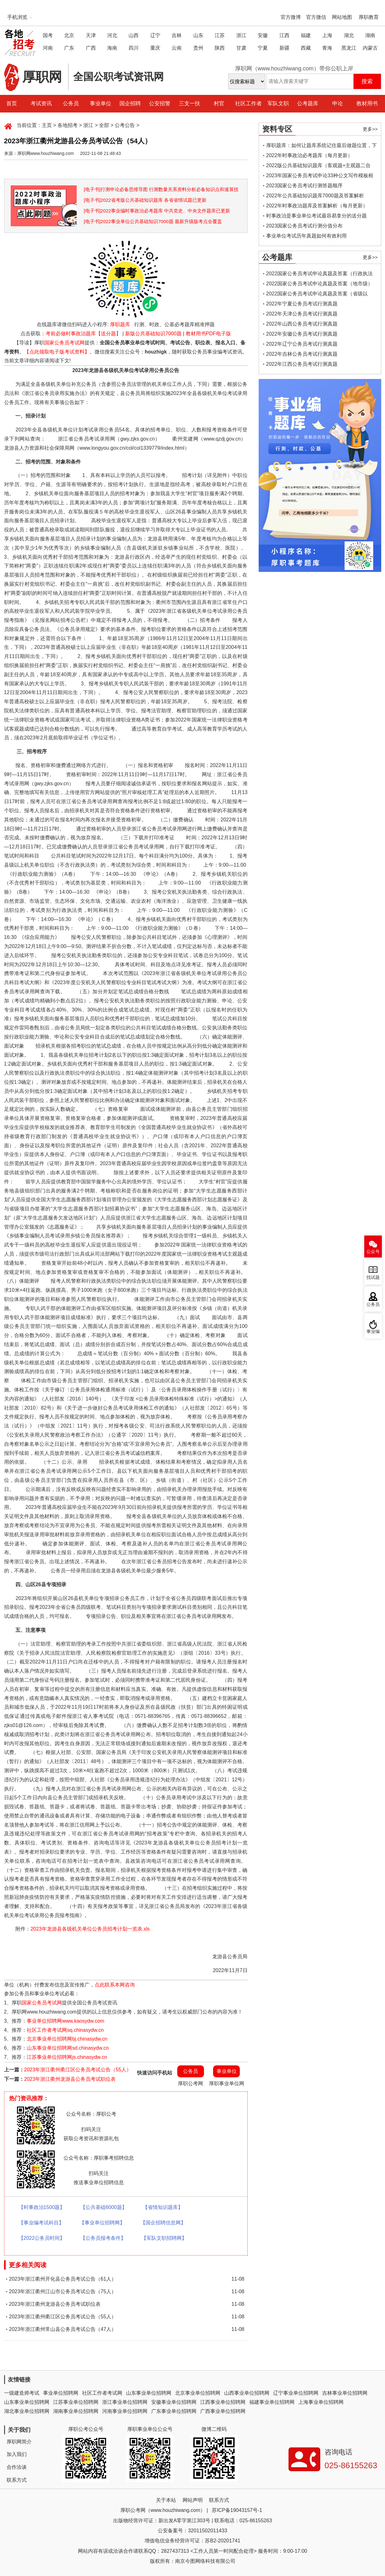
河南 (48, 48)
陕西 (220, 48)
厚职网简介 (19, 2441)
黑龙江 (348, 48)
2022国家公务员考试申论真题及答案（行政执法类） (319, 275)
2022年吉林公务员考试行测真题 (302, 354)
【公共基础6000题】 (103, 2207)
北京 (69, 35)
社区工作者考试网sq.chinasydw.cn (65, 2030)
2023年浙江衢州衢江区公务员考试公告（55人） (77, 2069)
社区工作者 (248, 104)
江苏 (220, 35)
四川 (134, 48)
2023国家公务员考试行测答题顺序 (304, 185)
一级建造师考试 (21, 2393)
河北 (112, 35)
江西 (284, 35)
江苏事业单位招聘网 (75, 2402)
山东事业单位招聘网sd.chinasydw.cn (68, 2048)
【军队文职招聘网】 (164, 2238)
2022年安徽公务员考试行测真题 (302, 334)
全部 (104, 125)
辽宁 (155, 35)
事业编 (373, 1331)
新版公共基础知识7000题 (153, 333)
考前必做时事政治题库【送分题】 (83, 333)
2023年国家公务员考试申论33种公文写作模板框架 (319, 177)
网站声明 (193, 2500)
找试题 (373, 1277)
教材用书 (367, 104)
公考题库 (307, 104)
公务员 (71, 104)
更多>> (370, 129)
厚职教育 (369, 17)
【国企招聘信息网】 (163, 2222)
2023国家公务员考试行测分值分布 (304, 225)
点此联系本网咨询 (115, 1984)
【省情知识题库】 (163, 2207)
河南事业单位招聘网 (124, 2411)
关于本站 (166, 2500)
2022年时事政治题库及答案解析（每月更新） (317, 205)
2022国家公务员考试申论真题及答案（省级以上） (317, 295)
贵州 (198, 48)
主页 (47, 125)
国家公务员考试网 (64, 342)
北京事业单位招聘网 (197, 2393)
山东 (198, 35)
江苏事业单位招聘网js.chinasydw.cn (67, 2057)
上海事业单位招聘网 (321, 2402)
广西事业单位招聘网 (222, 2411)
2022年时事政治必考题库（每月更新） (309, 155)
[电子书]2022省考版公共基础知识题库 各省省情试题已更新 (145, 200)
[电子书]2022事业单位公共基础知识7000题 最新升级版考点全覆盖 (153, 221)
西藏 (306, 48)
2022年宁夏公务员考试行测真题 (302, 303)
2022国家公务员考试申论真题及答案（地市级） (319, 283)
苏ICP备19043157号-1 (237, 2510)
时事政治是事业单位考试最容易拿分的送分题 (316, 215)
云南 (177, 48)
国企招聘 (130, 104)
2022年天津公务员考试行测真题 (302, 313)
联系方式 (17, 2480)
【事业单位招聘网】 (102, 2222)
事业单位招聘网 (60, 2393)
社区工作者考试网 (102, 2393)
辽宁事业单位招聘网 (295, 2393)
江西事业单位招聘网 (222, 2402)
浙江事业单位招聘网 (124, 2402)
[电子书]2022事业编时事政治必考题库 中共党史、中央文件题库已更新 (157, 210)
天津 (91, 35)
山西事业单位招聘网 (246, 2393)
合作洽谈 (17, 2467)
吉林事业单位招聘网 (344, 2393)
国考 (48, 35)
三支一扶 (189, 104)
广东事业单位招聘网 (173, 2411)
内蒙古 (370, 48)
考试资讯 (41, 104)
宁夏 (263, 48)
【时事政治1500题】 (42, 2207)
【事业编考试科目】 (41, 2222)
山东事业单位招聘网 (148, 2393)
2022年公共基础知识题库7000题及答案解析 (315, 195)
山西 (134, 35)
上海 (327, 35)
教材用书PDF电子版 (208, 333)
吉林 (177, 35)
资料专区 (277, 129)
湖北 (349, 35)
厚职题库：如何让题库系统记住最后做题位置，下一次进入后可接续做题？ (321, 147)
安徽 (263, 35)
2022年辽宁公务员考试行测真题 (302, 344)
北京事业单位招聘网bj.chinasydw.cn (67, 2039)
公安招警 (159, 104)
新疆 (284, 48)
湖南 (370, 35)
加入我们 (17, 2454)
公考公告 (125, 125)
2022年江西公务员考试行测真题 (302, 364)
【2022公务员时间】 (42, 2238)
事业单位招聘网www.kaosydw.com (65, 2021)
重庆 (155, 48)
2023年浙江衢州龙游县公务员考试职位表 (70, 2079)
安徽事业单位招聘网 (173, 2402)
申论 (337, 104)
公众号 (373, 1251)
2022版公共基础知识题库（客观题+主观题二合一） (318, 167)
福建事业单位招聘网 (271, 2402)
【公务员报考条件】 (103, 2238)
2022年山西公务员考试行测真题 (302, 323)
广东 (69, 48)
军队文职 (278, 104)
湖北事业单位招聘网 (26, 2411)
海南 (112, 48)
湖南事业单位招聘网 (75, 2411)
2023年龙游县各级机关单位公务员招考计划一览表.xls (90, 1929)
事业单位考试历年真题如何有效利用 (306, 235)
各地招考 (68, 125)
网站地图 (342, 17)
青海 (327, 48)
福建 (306, 35)
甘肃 (241, 48)
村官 (219, 104)
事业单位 (100, 104)
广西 (91, 48)
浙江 (241, 35)
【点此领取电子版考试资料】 (57, 351)
